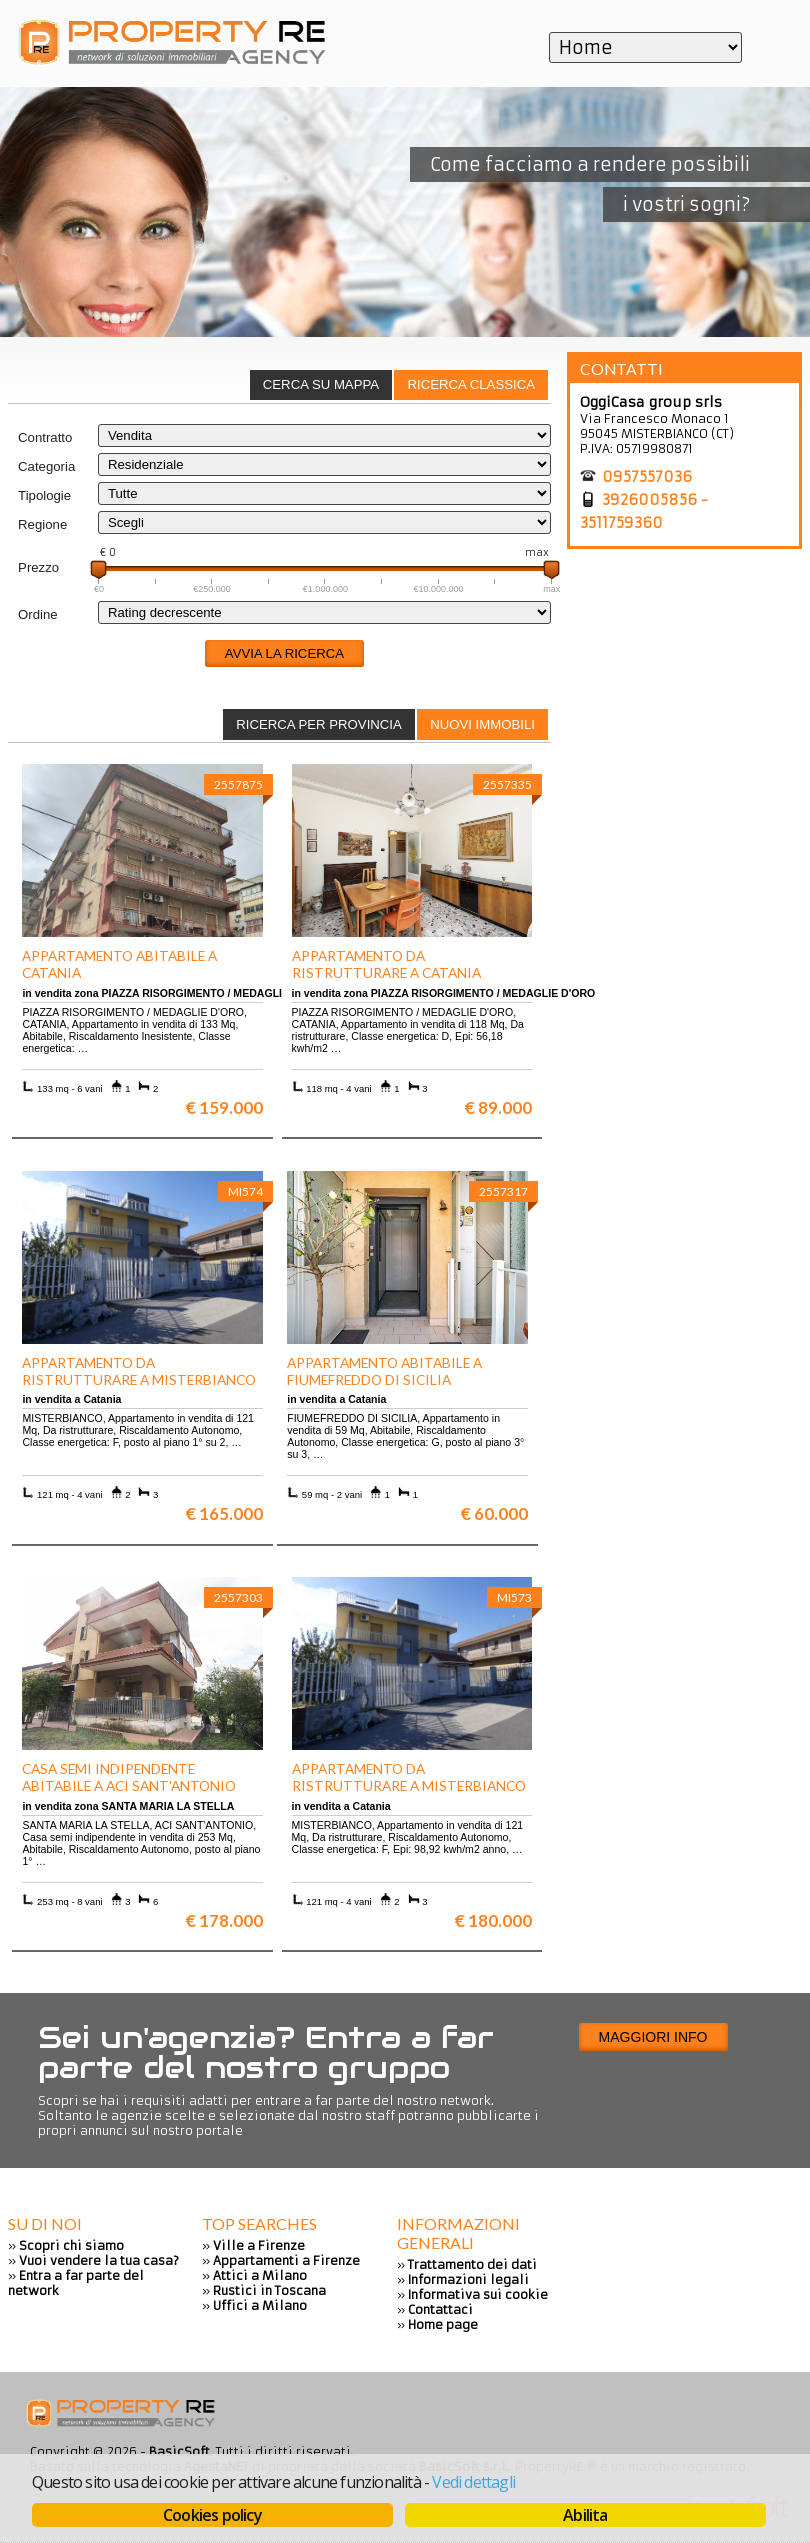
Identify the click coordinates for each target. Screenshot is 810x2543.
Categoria (46, 466)
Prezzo (38, 567)
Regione (42, 524)
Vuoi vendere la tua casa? (99, 2260)
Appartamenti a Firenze (286, 2260)
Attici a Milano (260, 2275)
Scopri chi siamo (71, 2245)
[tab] (471, 385)
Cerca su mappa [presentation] (321, 384)
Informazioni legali (468, 2279)
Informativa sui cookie (478, 2294)
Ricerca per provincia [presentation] (319, 724)
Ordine (38, 614)
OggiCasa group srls (651, 402)
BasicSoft (179, 2451)
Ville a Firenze (259, 2245)
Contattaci (440, 2309)
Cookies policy (212, 2515)
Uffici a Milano (260, 2305)
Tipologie (44, 495)
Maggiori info (653, 2037)
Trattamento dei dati (472, 2264)
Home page (443, 2324)
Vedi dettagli (473, 2482)
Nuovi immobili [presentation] (482, 724)
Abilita (585, 2515)
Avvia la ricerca (284, 653)
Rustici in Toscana (269, 2290)
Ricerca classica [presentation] (471, 384)
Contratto (45, 437)
